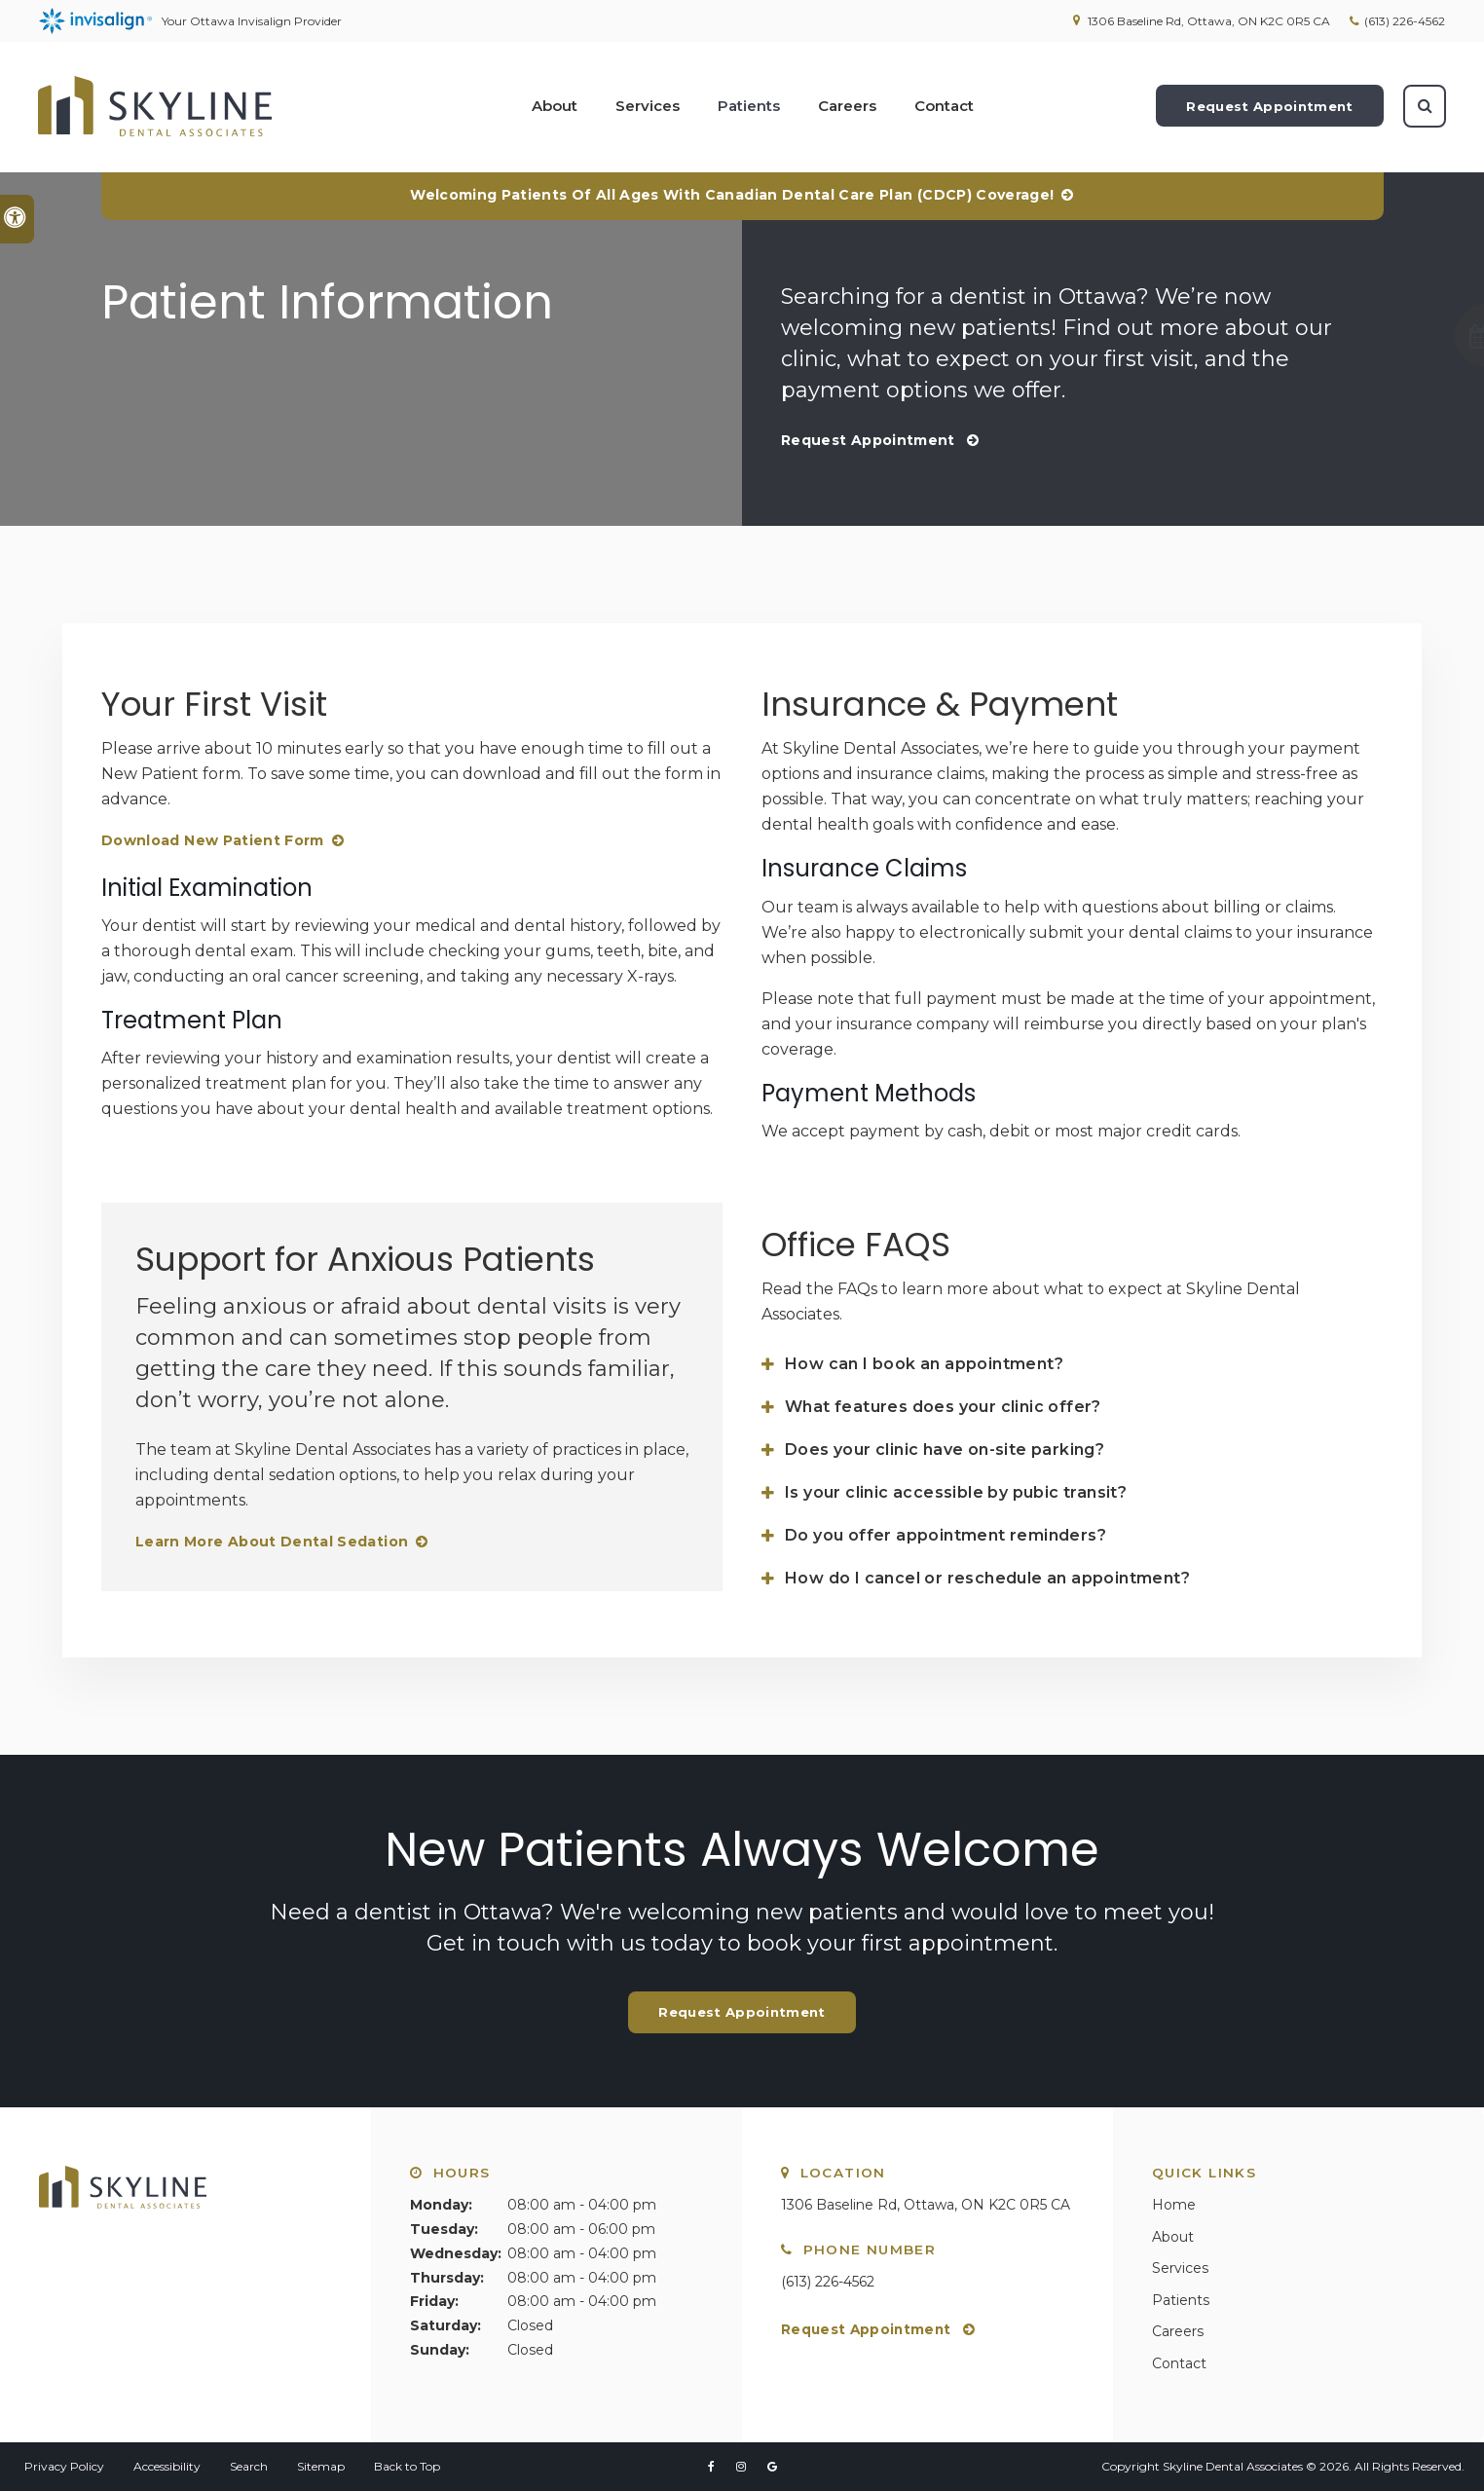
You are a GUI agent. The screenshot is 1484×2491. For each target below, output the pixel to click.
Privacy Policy (64, 2466)
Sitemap (321, 2466)
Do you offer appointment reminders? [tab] (945, 1535)
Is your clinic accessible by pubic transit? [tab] (956, 1492)
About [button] (554, 106)
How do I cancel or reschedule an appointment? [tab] (987, 1578)
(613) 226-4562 (1404, 21)
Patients (1180, 2300)
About (1173, 2237)
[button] (1403, 335)
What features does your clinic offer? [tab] (943, 1406)
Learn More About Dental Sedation (271, 1541)
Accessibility (167, 2466)
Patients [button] (749, 106)
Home (1174, 2204)
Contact (944, 106)
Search (249, 2466)
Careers (847, 106)
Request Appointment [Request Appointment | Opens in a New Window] (1268, 107)
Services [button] (647, 106)
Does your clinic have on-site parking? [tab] (944, 1449)
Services (1180, 2268)
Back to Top (407, 2466)
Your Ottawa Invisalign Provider (190, 21)
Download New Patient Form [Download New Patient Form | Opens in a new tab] (212, 840)
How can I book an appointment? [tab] (924, 1364)
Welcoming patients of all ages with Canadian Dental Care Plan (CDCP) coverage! (732, 195)
